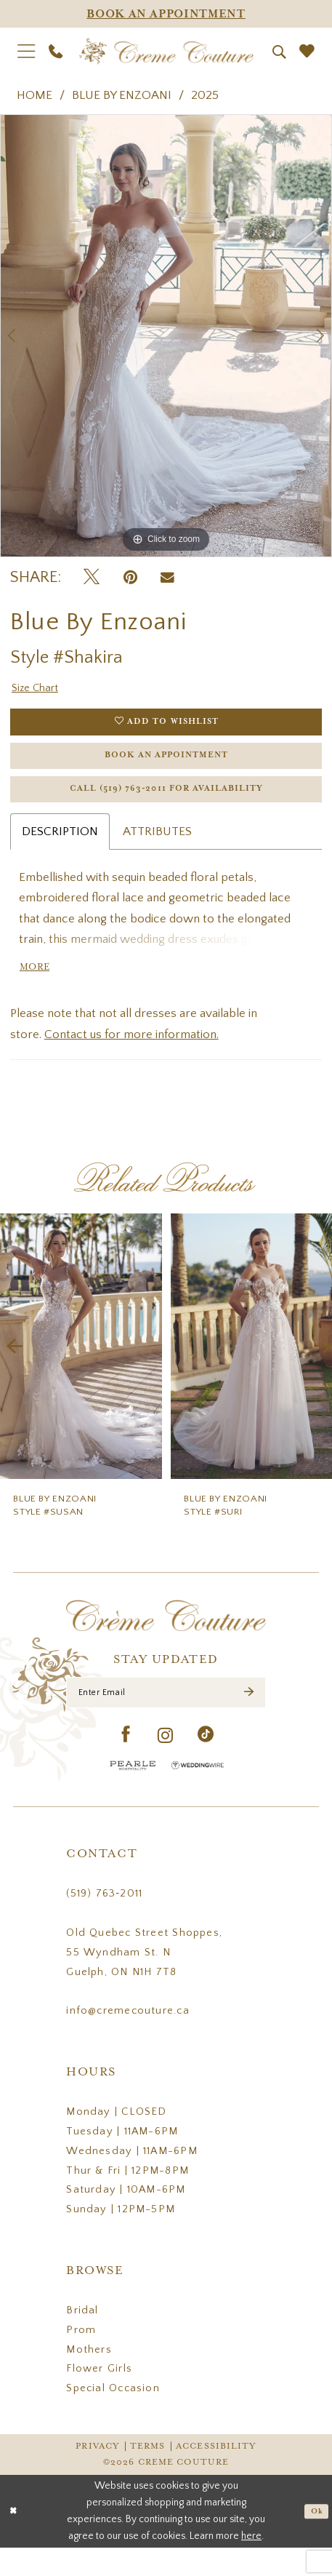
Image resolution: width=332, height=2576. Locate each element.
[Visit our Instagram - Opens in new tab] (165, 1764)
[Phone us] (54, 51)
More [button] (38, 990)
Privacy (97, 2475)
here (251, 2564)
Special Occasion (113, 2417)
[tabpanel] (166, 336)
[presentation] (81, 1370)
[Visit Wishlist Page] (307, 51)
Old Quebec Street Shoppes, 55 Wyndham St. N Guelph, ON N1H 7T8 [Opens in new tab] (144, 1981)
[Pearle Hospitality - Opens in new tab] (133, 1794)
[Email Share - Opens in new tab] (167, 577)
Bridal (82, 2339)
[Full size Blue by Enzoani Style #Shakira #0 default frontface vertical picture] (166, 336)
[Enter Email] (165, 1719)
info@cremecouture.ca (127, 2040)
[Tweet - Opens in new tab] (91, 578)
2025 (205, 95)
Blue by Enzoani (121, 95)
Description (60, 850)
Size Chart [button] (38, 689)
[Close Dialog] (16, 2539)
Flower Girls (99, 2398)
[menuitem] (26, 51)
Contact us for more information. (131, 1057)
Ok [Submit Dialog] (314, 2538)
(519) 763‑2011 (104, 1923)
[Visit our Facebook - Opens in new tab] (126, 1764)
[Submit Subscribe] (247, 1719)
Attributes (157, 850)
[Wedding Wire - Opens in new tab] (197, 1794)
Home (34, 95)
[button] (26, 51)
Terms (148, 2475)
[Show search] (279, 51)
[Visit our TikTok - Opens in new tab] (206, 1764)
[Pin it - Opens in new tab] (130, 578)
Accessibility (216, 2475)
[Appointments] (166, 14)
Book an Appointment (166, 766)
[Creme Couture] (165, 52)
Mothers (89, 2379)
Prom (81, 2359)
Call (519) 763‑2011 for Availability (166, 805)
